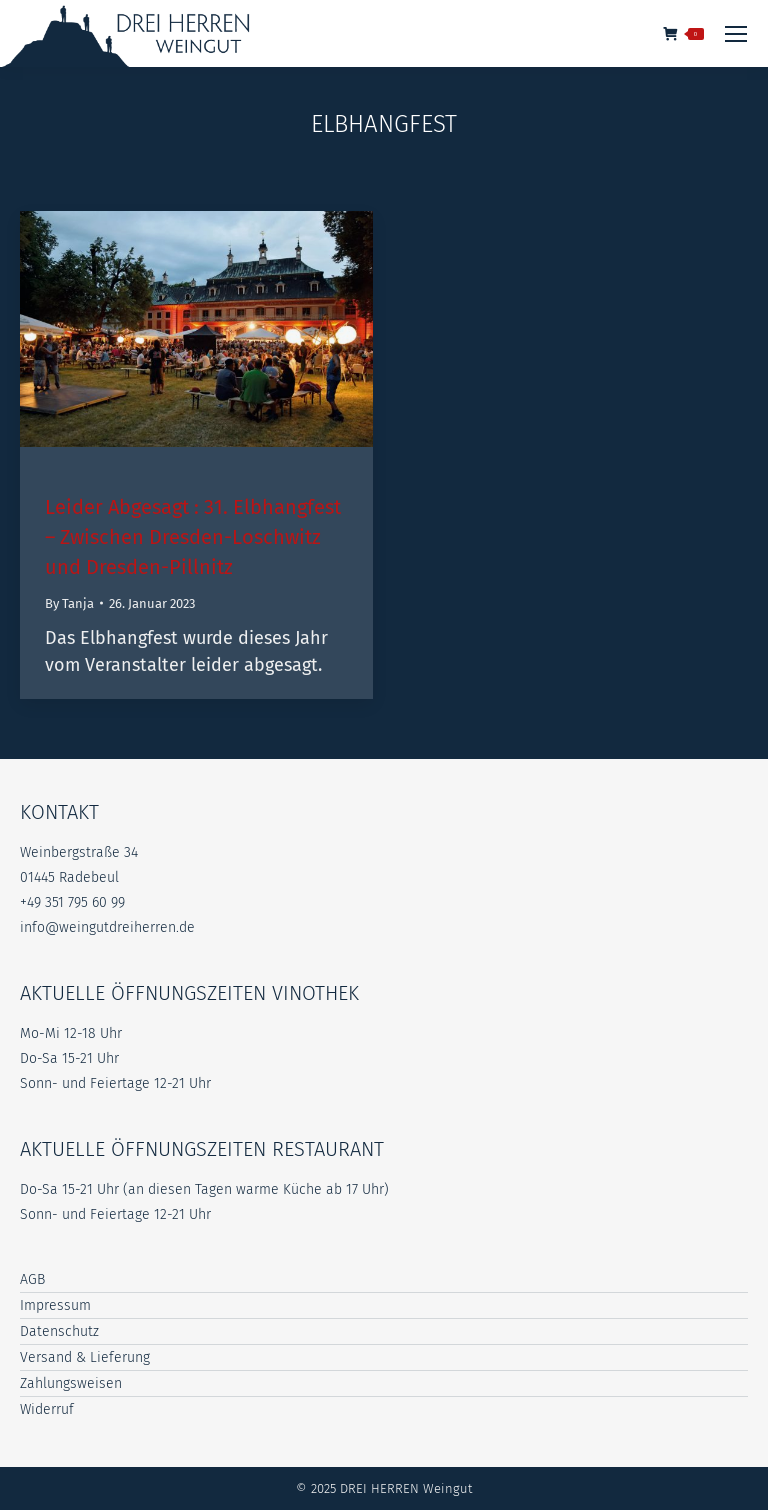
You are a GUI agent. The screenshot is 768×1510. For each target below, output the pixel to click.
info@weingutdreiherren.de (107, 927)
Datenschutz (59, 1331)
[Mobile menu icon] (736, 34)
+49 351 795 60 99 (72, 902)
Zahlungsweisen (71, 1383)
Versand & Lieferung (85, 1357)
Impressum (55, 1305)
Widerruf (47, 1409)
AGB (32, 1279)
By (69, 603)
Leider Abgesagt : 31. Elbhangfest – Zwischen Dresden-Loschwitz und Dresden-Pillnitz (193, 537)
